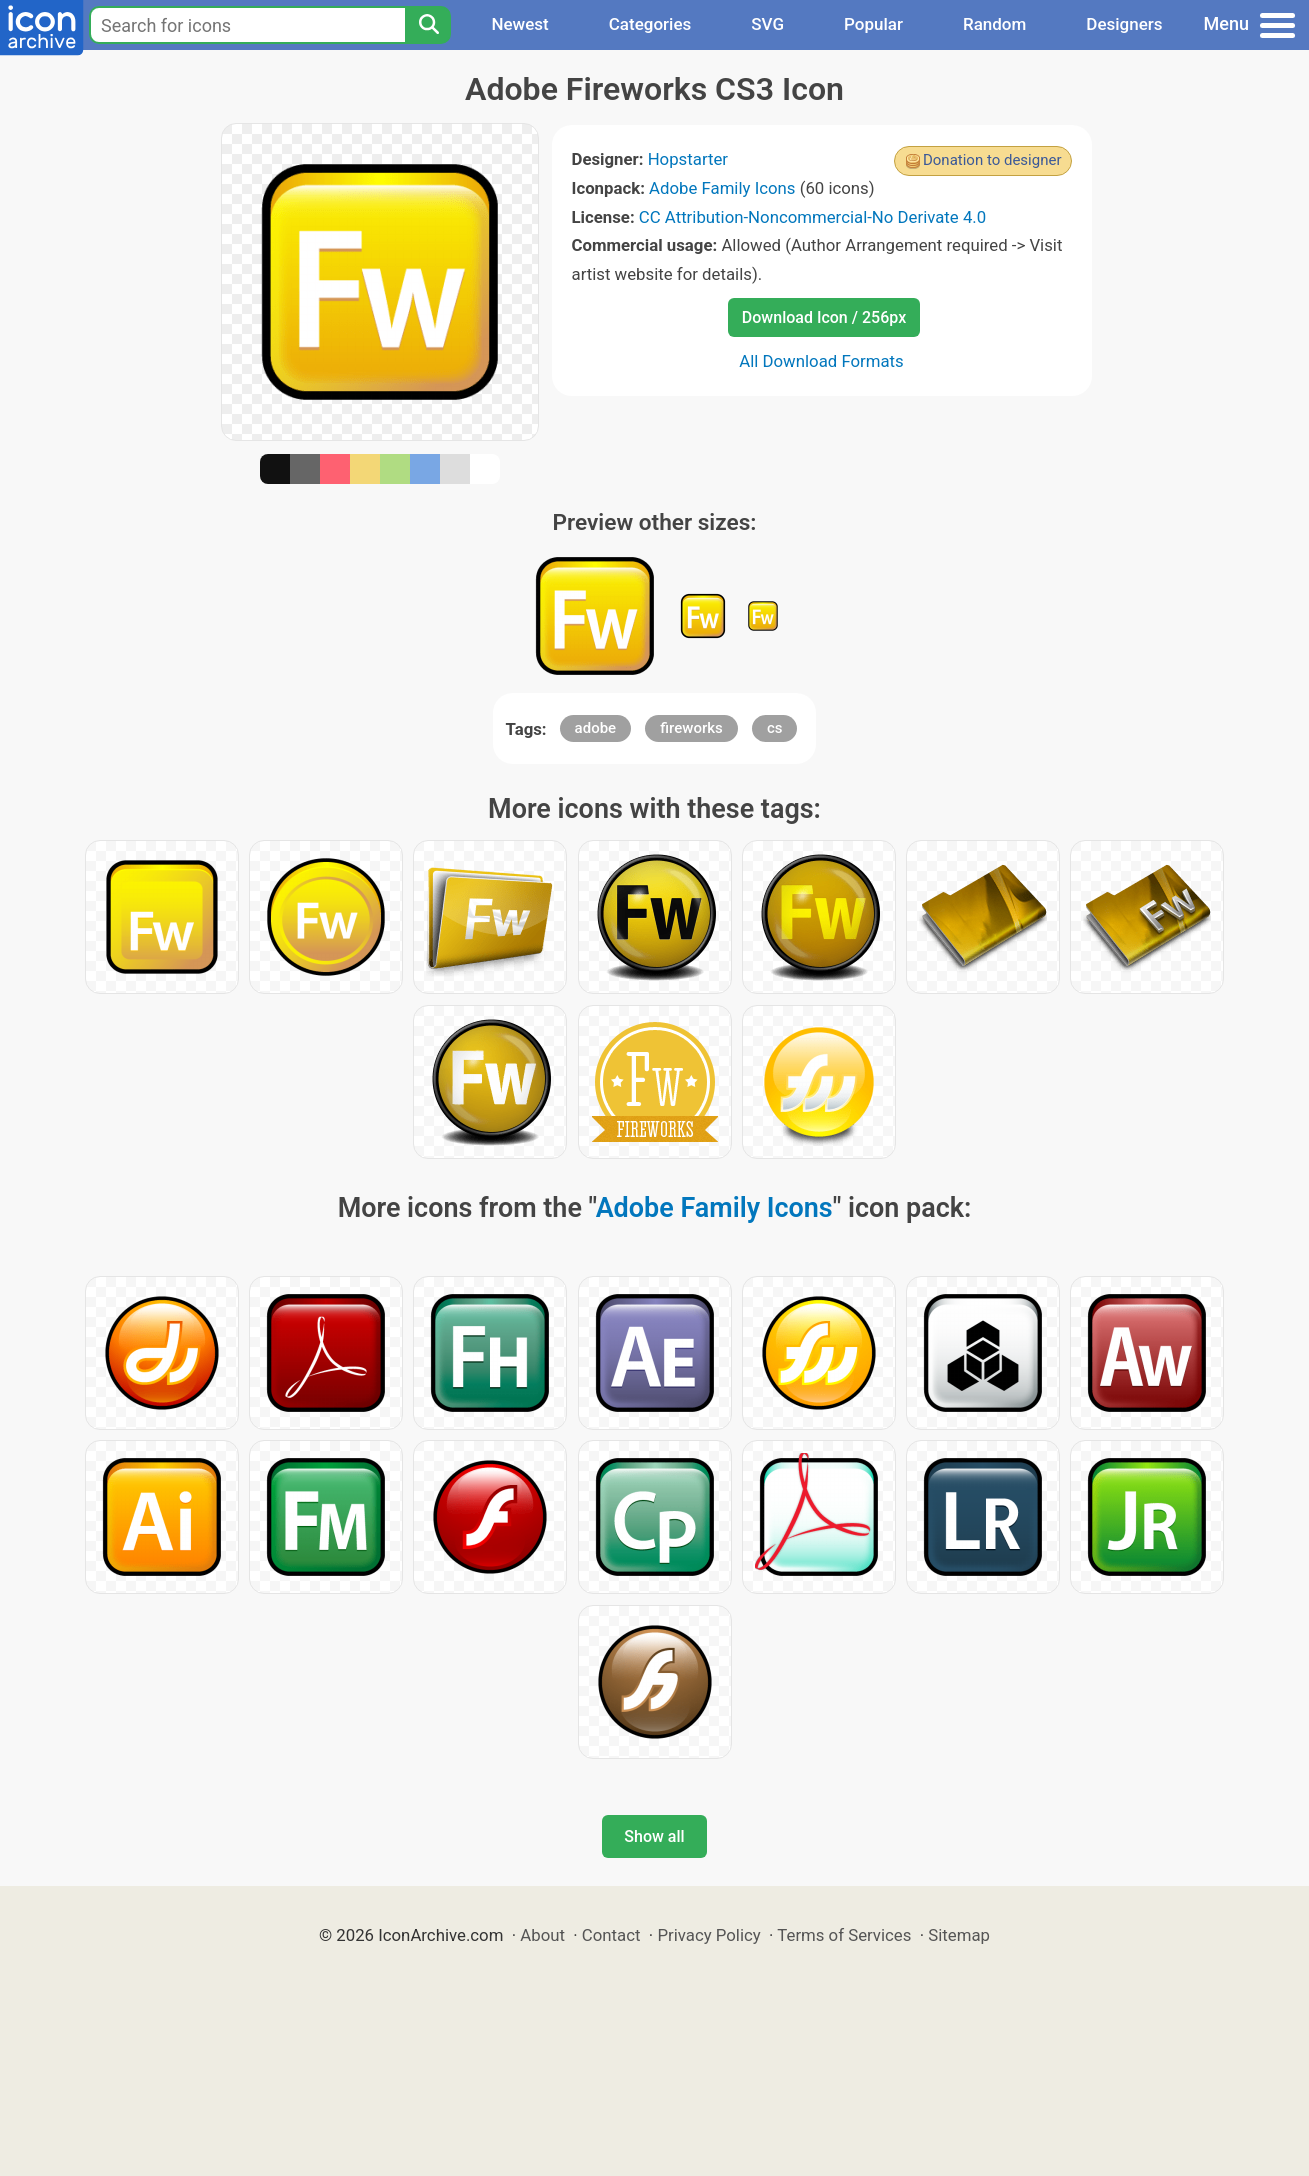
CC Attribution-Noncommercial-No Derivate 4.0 (812, 217)
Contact (611, 1935)
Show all (654, 1836)
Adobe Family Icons (722, 188)
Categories (650, 24)
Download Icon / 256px (824, 317)
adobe (596, 728)
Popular (873, 24)
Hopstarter (688, 159)
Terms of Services (844, 1935)
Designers (1124, 24)
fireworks (691, 728)
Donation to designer (992, 160)
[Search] (428, 25)
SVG (767, 24)
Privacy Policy (708, 1935)
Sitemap (959, 1935)
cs (775, 728)
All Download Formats (821, 361)
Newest (519, 24)
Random (994, 24)
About (542, 1935)
